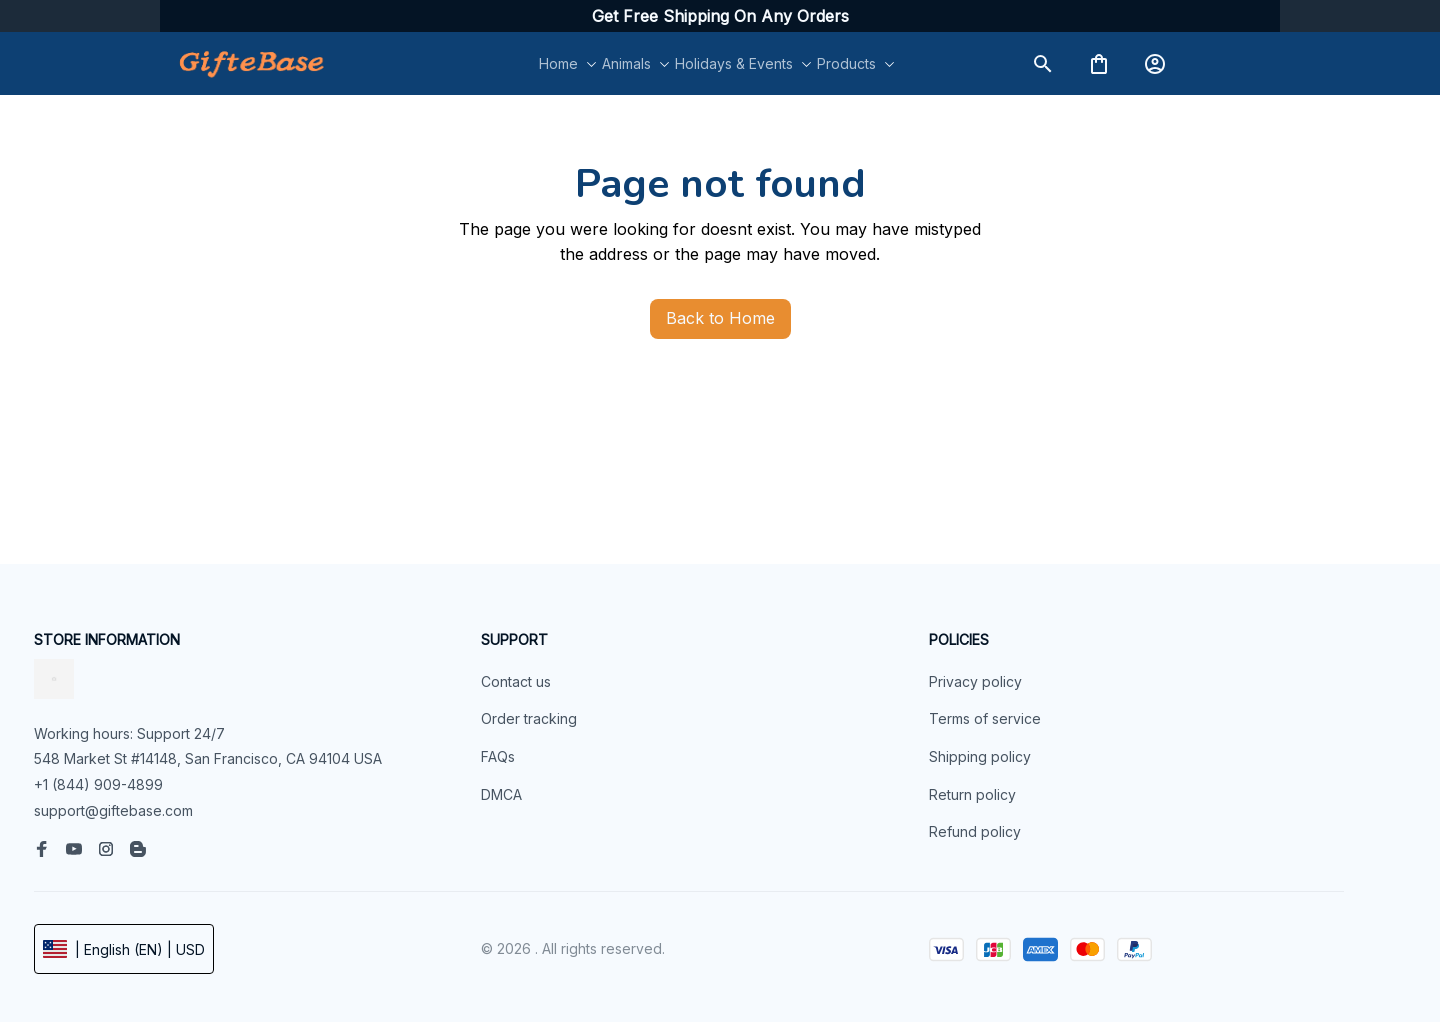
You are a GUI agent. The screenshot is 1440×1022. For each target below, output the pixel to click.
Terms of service (985, 718)
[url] (720, 16)
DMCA (501, 794)
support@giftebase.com (113, 810)
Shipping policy (980, 756)
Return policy (972, 794)
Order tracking (529, 718)
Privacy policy (975, 681)
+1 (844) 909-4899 (98, 784)
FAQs (498, 756)
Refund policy (975, 831)
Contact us (516, 681)
